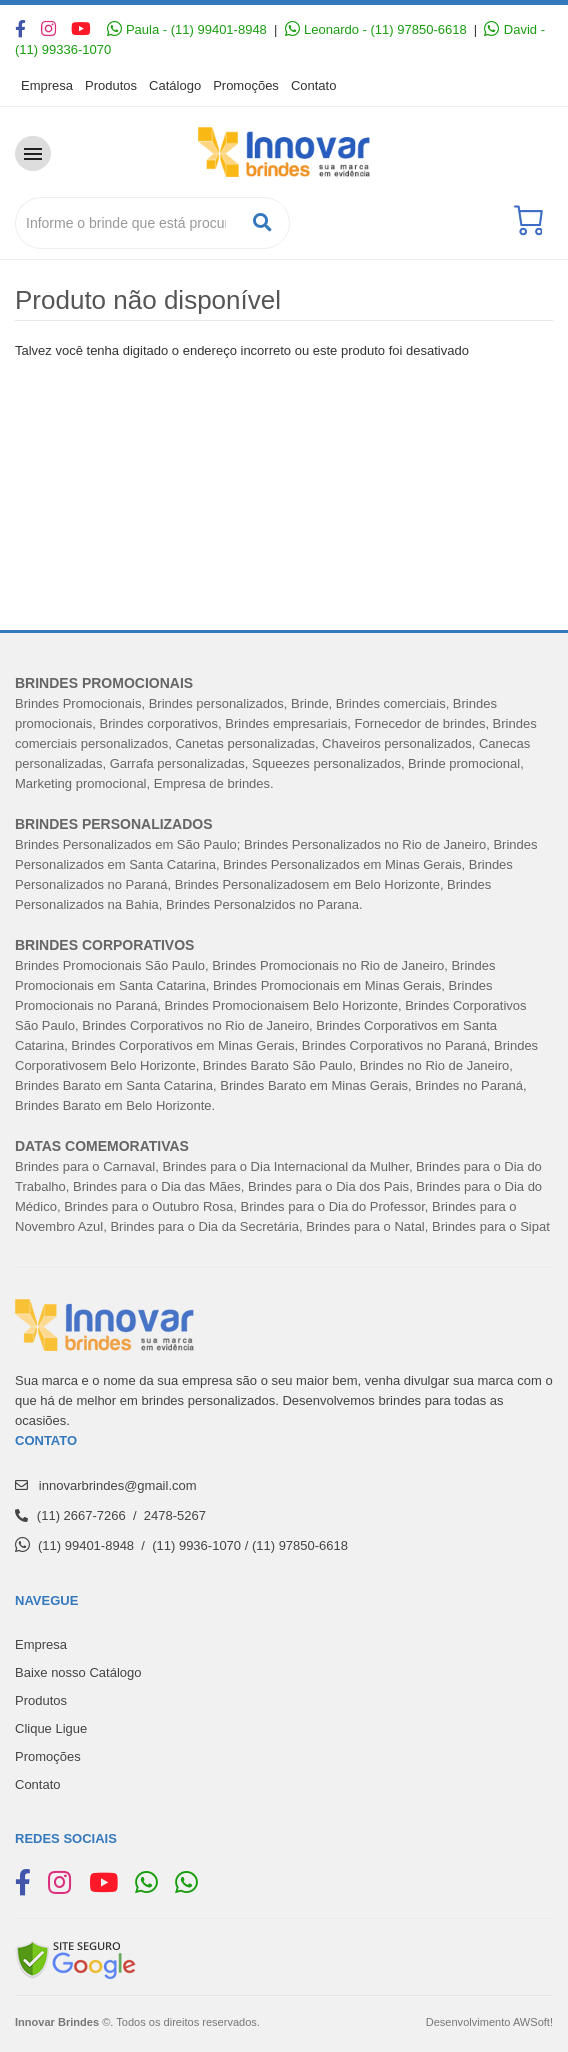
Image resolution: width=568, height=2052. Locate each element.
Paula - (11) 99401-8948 (187, 29)
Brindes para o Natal (365, 1226)
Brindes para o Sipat (491, 1226)
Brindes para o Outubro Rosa (148, 1206)
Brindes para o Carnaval (85, 1166)
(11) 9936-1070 (196, 1545)
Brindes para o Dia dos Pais (328, 1186)
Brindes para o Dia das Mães (157, 1186)
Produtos (111, 85)
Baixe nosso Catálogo (78, 1672)
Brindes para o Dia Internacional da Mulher (285, 1166)
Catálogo (175, 85)
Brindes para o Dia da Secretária (204, 1226)
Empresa (47, 85)
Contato (314, 85)
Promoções (246, 85)
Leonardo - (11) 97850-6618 (376, 29)
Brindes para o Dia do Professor (333, 1206)
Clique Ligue (51, 1728)
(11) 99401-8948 (86, 1545)
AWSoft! (533, 2022)
